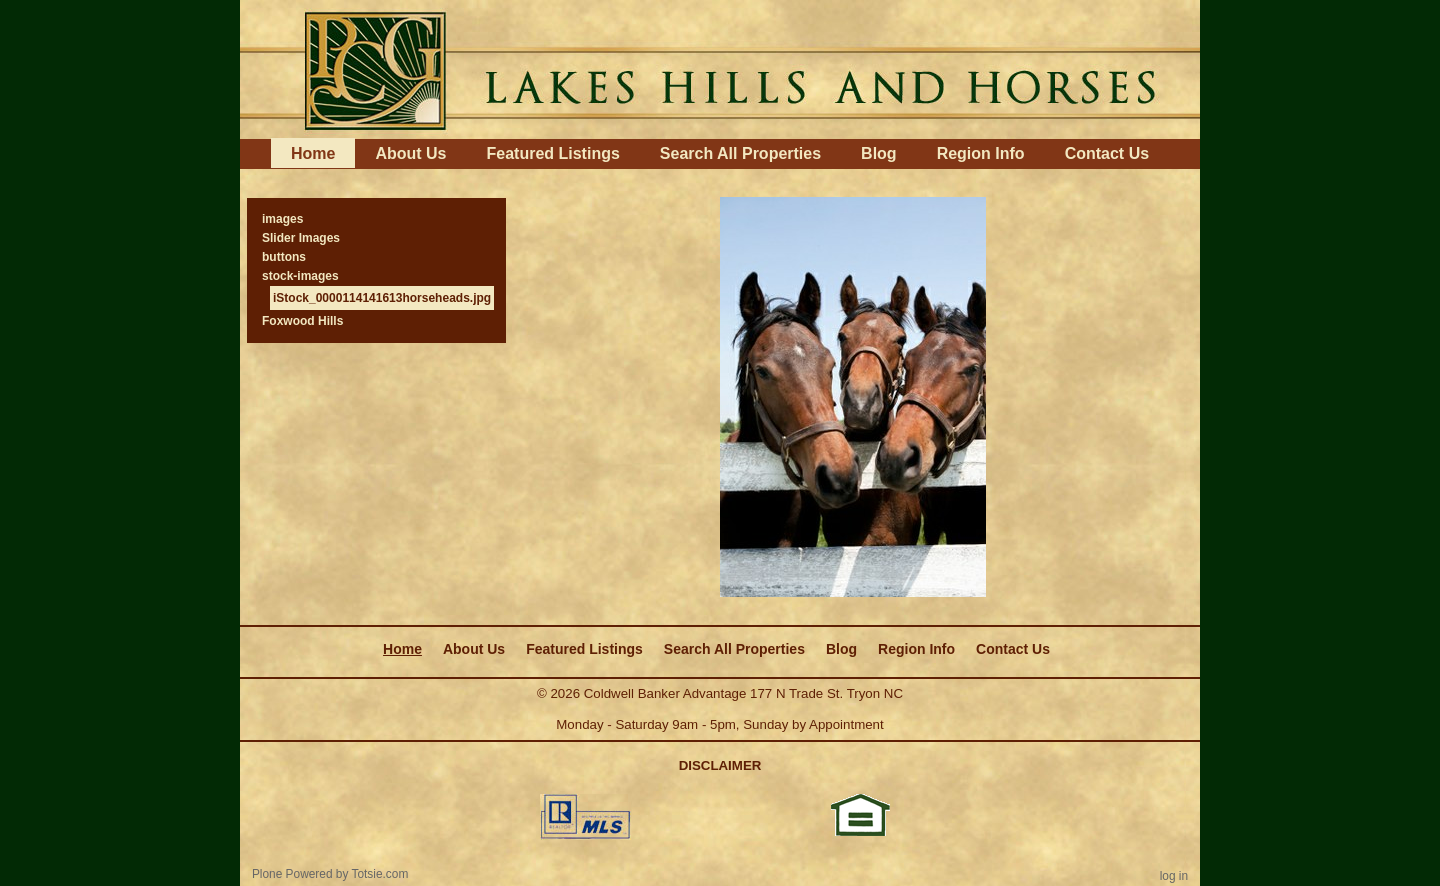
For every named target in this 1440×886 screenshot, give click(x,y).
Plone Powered (292, 874)
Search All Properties (740, 153)
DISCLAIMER (720, 765)
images (282, 219)
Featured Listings (552, 153)
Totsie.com (380, 874)
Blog (879, 153)
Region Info (981, 153)
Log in (1174, 876)
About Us (410, 153)
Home (313, 153)
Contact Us (1107, 153)
